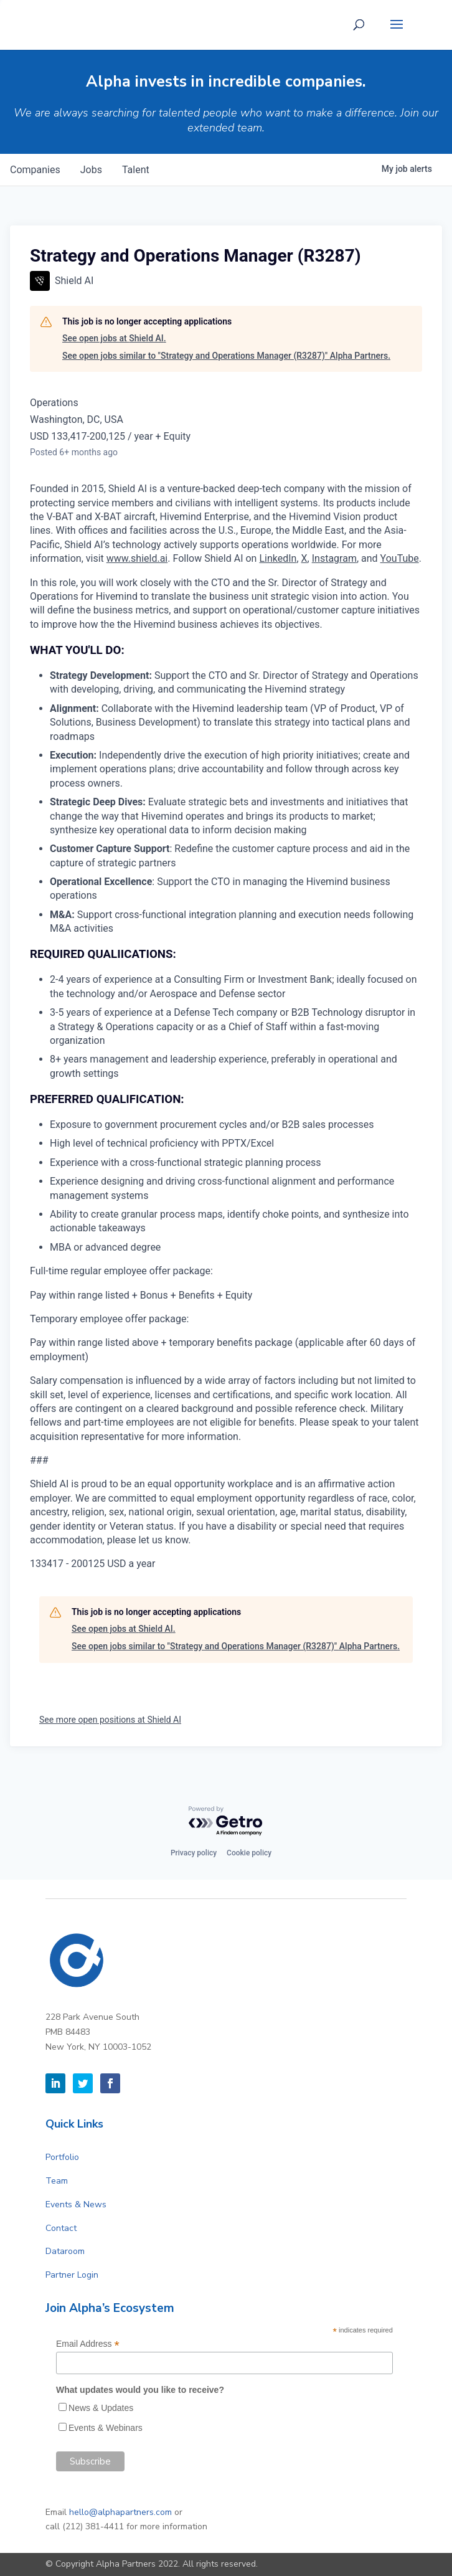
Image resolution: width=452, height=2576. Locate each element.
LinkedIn (277, 558)
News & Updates (100, 2408)
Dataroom (65, 2251)
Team (56, 2181)
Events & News (75, 2204)
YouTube (399, 558)
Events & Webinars (105, 2428)
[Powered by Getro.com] (226, 1821)
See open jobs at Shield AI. (114, 338)
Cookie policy (249, 1853)
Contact (61, 2228)
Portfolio (62, 2157)
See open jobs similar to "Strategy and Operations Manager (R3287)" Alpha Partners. (226, 356)
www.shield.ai (137, 558)
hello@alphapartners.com (120, 2512)
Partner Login (71, 2275)
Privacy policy (194, 1853)
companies (35, 170)
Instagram (334, 558)
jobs (91, 170)
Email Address (88, 2344)
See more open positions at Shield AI (110, 1720)
